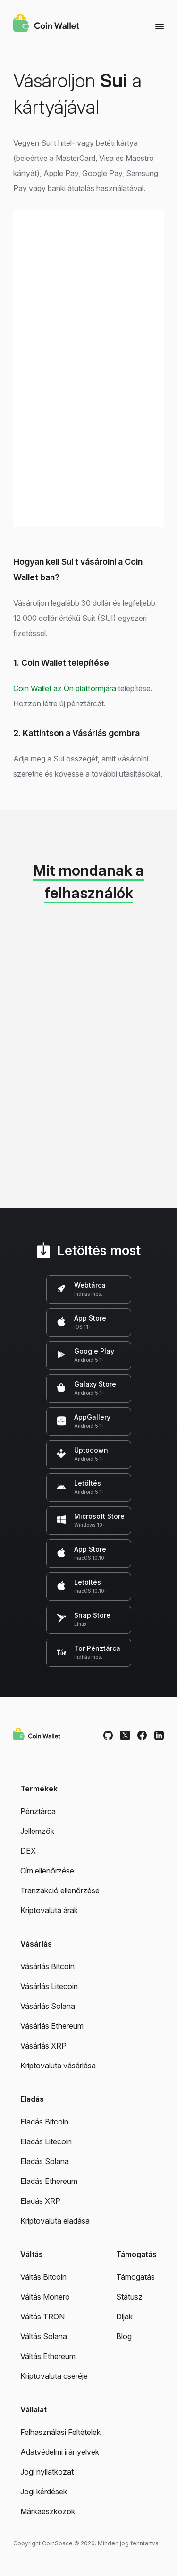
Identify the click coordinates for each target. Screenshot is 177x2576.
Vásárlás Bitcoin (47, 1966)
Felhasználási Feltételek (60, 2432)
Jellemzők (37, 1831)
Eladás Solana (44, 2161)
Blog (124, 2336)
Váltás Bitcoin (43, 2277)
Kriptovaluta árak (49, 1910)
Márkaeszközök (47, 2511)
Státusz (129, 2296)
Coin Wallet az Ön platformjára (64, 688)
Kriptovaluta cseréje (54, 2376)
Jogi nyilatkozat (47, 2471)
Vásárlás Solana (47, 2006)
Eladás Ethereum (48, 2181)
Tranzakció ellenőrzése (60, 1890)
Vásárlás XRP (43, 2045)
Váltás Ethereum (48, 2356)
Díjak (124, 2316)
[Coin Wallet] (46, 24)
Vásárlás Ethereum (52, 2026)
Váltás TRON (42, 2316)
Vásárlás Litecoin (49, 1986)
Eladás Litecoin (46, 2141)
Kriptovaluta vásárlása (58, 2065)
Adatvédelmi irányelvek (59, 2452)
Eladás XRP (40, 2201)
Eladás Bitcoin (44, 2121)
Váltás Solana (43, 2336)
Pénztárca (38, 1811)
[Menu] (160, 26)
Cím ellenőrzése (47, 1870)
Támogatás (135, 2277)
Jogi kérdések (43, 2491)
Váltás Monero (45, 2296)
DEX (28, 1851)
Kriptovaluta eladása (55, 2220)
